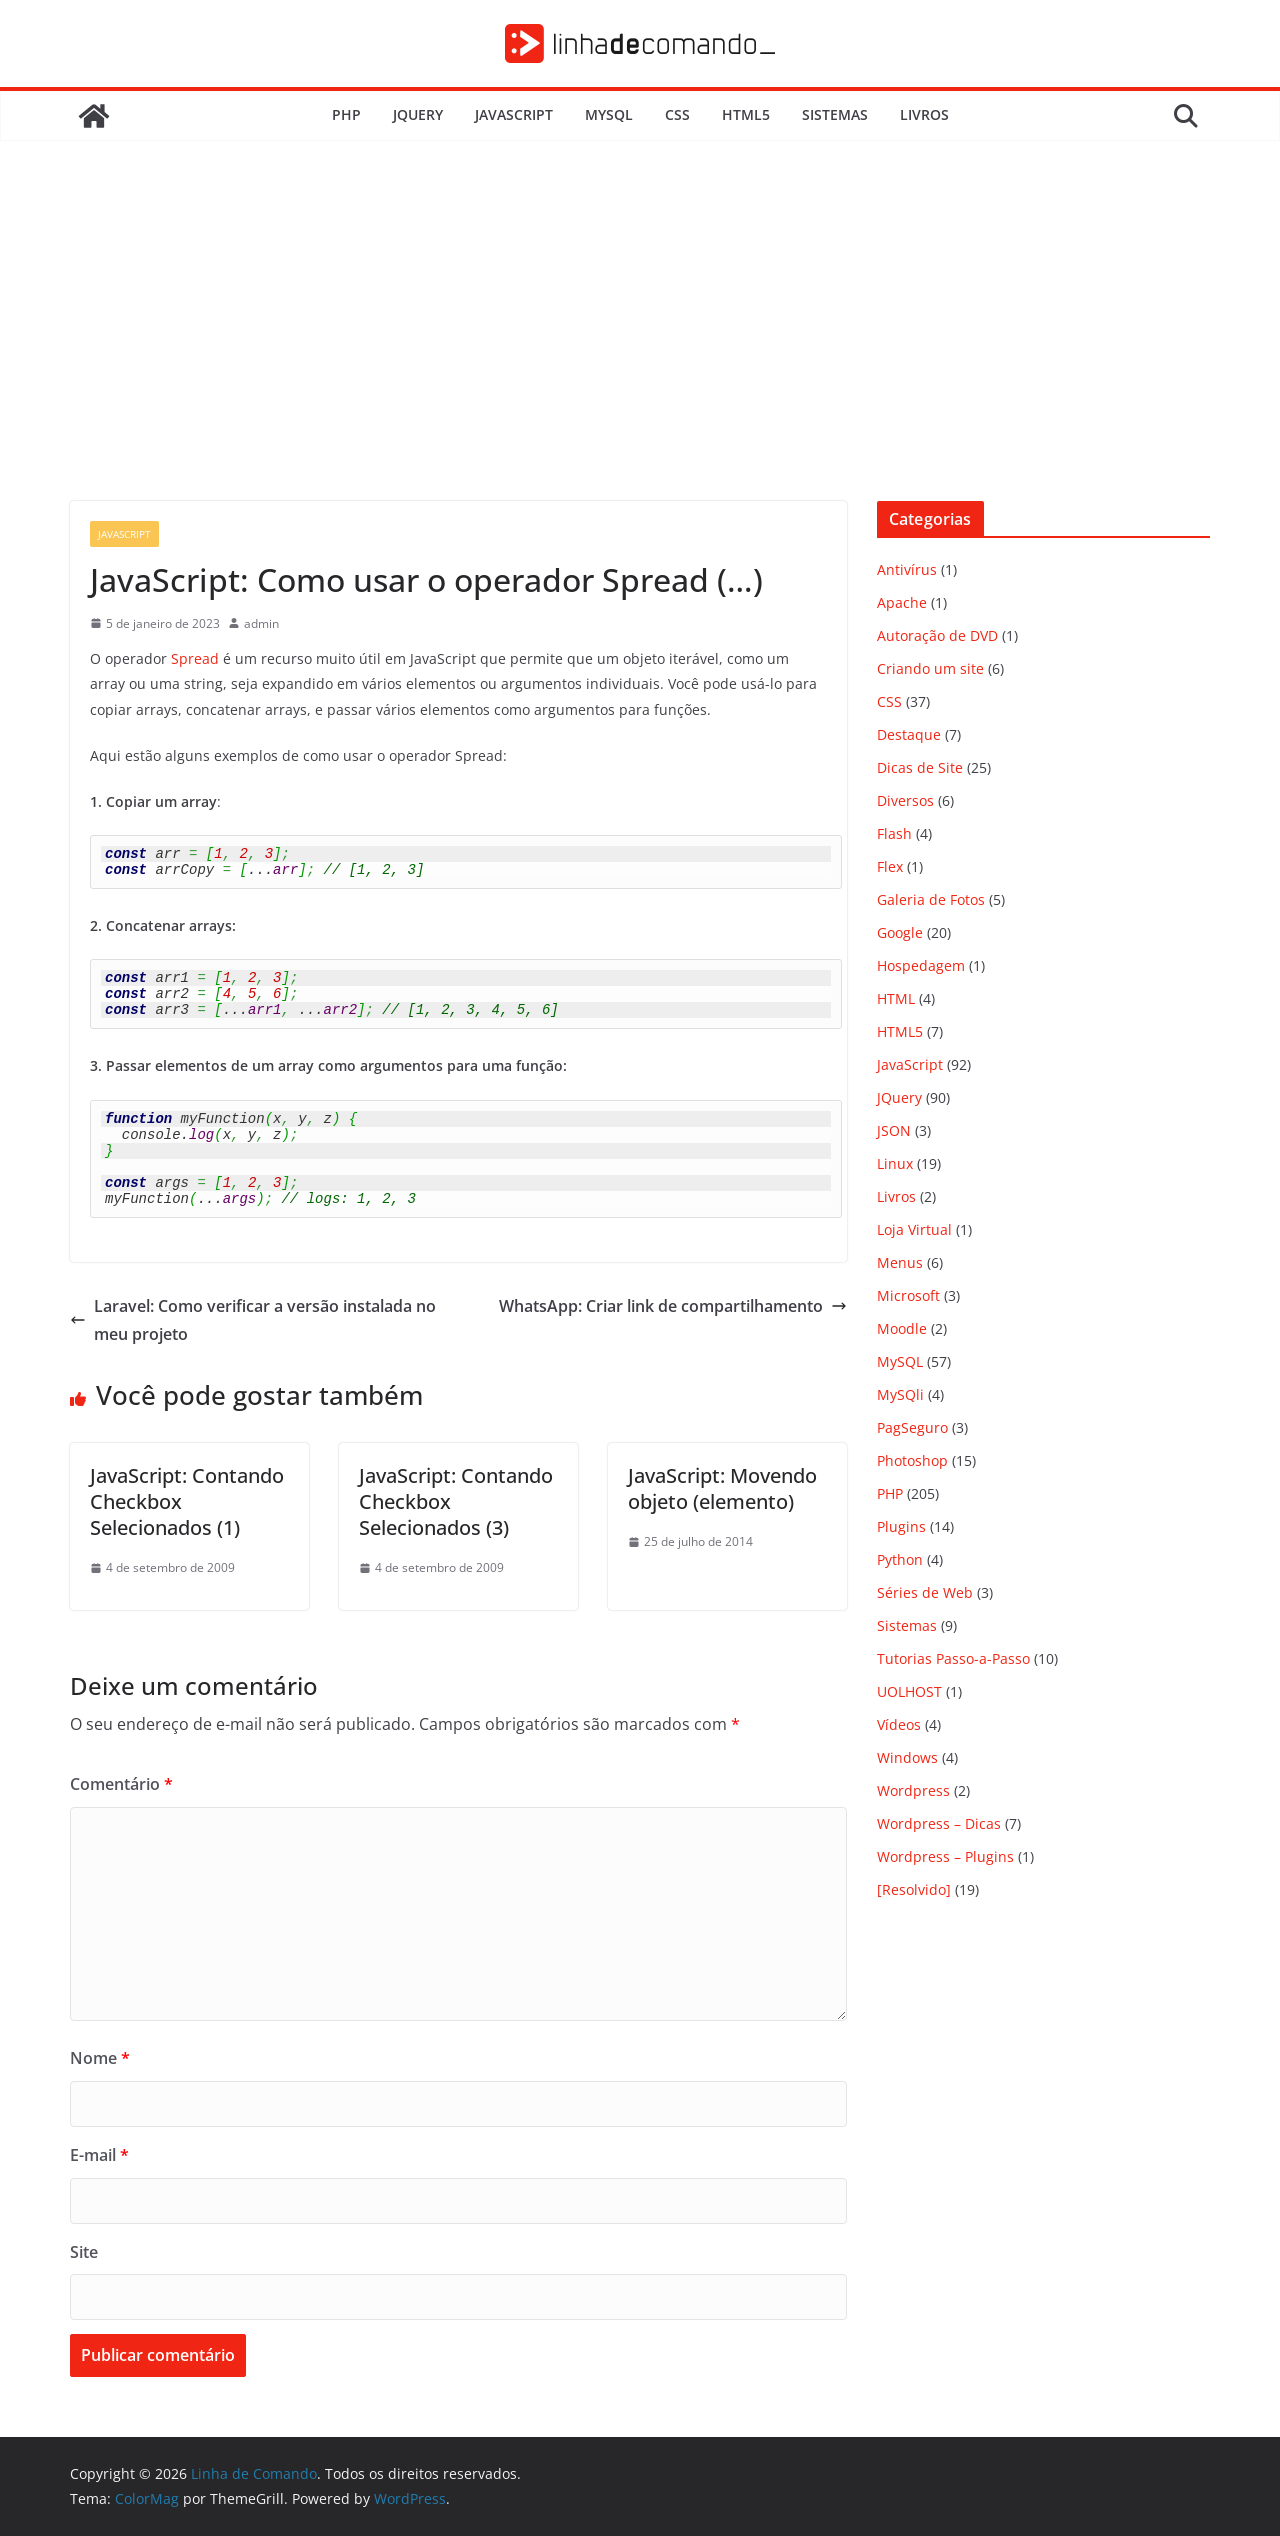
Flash (894, 833)
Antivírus (907, 569)
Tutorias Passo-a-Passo (953, 1658)
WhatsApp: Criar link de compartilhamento (673, 1306)
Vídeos (899, 1724)
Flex (890, 866)
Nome (100, 2058)
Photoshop (912, 1460)
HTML (896, 998)
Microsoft (908, 1295)
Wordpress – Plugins (945, 1856)
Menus (900, 1262)
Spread (195, 658)
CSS (677, 114)
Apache (902, 602)
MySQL (609, 114)
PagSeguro (912, 1427)
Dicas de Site (920, 767)
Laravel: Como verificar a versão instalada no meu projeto (253, 1320)
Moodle (902, 1328)
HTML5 (746, 114)
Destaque (909, 734)
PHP (346, 114)
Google (900, 932)
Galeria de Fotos (931, 899)
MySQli (900, 1394)
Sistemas (835, 114)
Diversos (905, 800)
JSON (894, 1130)
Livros (924, 114)
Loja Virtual (914, 1229)
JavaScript (514, 114)
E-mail (99, 2155)
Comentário (121, 1784)
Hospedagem (921, 965)
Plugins (901, 1526)
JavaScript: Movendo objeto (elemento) (722, 1488)
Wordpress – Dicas (939, 1823)
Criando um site (930, 668)
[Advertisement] (640, 351)
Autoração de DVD (937, 635)
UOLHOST (909, 1691)
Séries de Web (925, 1592)
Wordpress (913, 1790)
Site (84, 2252)
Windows (907, 1757)
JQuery (418, 114)
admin (261, 623)
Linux (895, 1163)
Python (900, 1559)
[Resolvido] (914, 1889)
